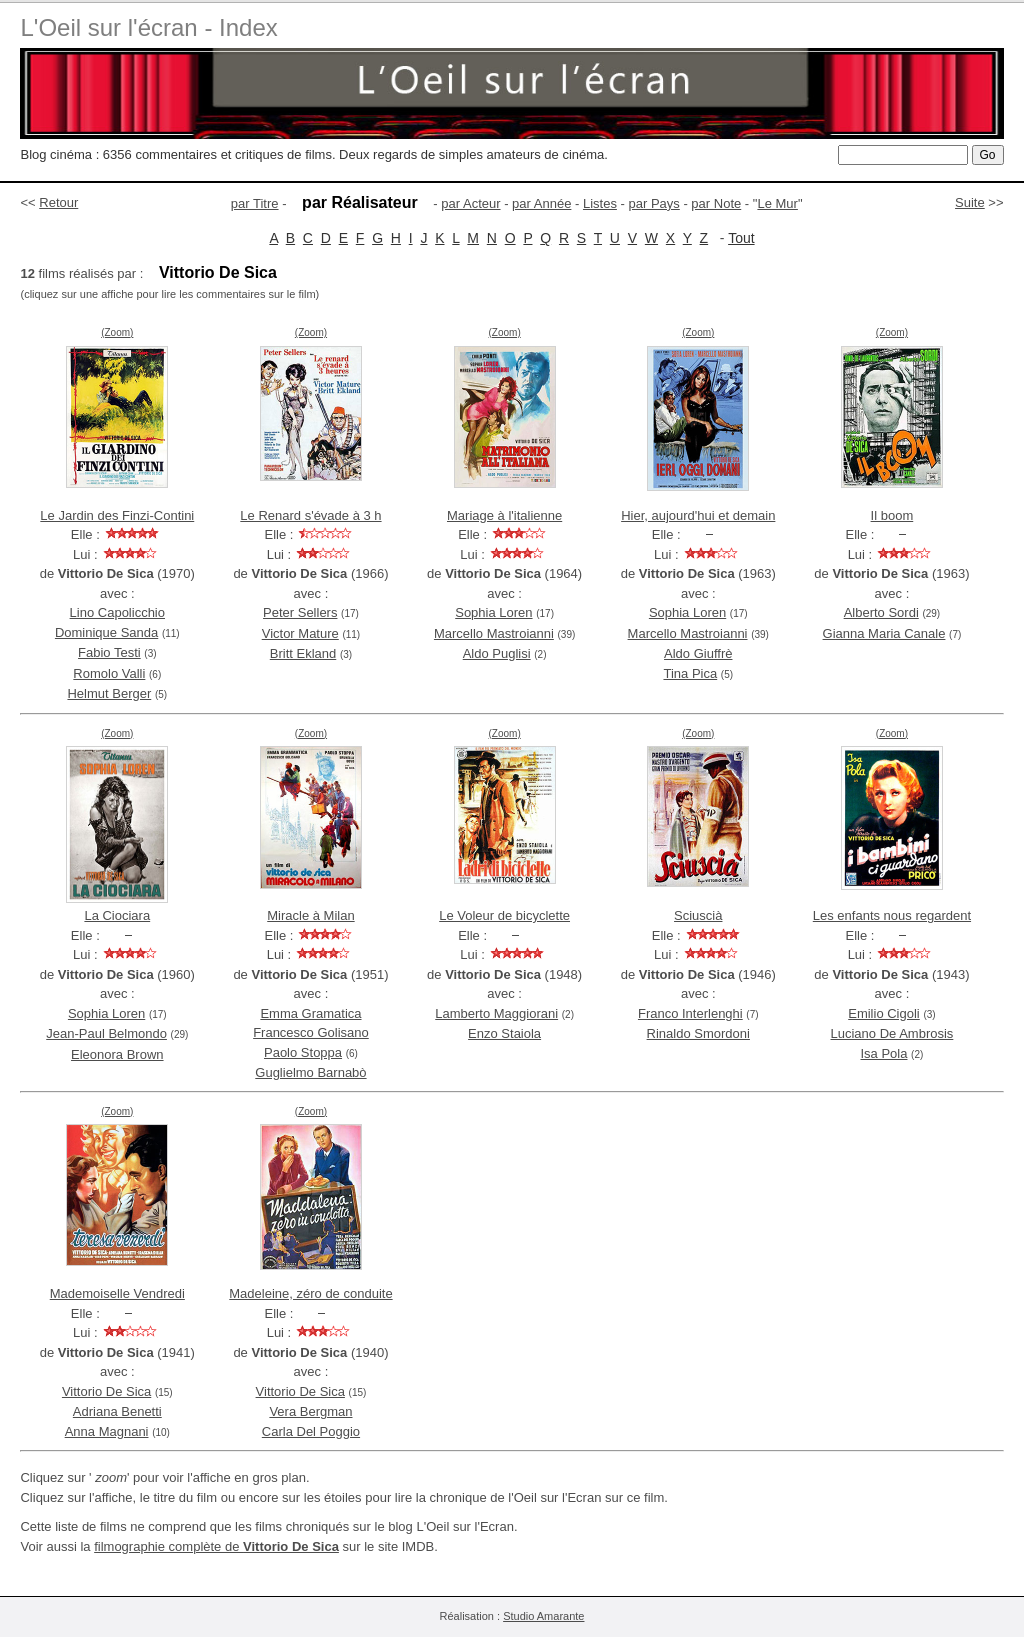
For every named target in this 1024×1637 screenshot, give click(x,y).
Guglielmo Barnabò (310, 1072)
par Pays (653, 203)
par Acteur (470, 203)
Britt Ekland (303, 653)
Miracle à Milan (310, 915)
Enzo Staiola (504, 1033)
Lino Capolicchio (117, 612)
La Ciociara (117, 915)
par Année (541, 203)
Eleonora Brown (117, 1054)
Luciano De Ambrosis (892, 1033)
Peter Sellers (300, 612)
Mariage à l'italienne (504, 515)
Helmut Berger (109, 693)
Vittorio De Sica (106, 1391)
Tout (741, 238)
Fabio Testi (109, 652)
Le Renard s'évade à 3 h (310, 515)
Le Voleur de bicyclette (504, 915)
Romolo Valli (109, 673)
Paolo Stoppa (303, 1052)
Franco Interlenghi (690, 1013)
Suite (970, 202)
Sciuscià (698, 915)
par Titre (255, 203)
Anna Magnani (107, 1431)
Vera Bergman (310, 1411)
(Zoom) (117, 332)
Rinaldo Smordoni (698, 1033)
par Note (716, 203)
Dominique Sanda (106, 632)
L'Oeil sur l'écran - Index (148, 27)
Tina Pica (690, 673)
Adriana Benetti (117, 1411)
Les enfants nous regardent (892, 915)
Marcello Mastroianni (494, 633)
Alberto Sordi (881, 612)
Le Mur (777, 203)
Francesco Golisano (311, 1032)
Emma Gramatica (310, 1013)
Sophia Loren (493, 612)
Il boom (892, 515)
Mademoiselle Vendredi (117, 1293)
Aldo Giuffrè (698, 653)
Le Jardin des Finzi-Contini (117, 515)
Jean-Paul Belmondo (106, 1033)
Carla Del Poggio (311, 1431)
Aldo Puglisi (497, 653)
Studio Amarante (543, 1616)
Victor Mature (300, 633)
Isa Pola (884, 1053)
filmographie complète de (216, 1546)
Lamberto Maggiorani (496, 1013)
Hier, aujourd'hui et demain (698, 515)
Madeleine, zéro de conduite (310, 1293)
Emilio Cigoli (884, 1013)
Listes (600, 203)
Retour (58, 202)
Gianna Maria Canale (884, 633)
